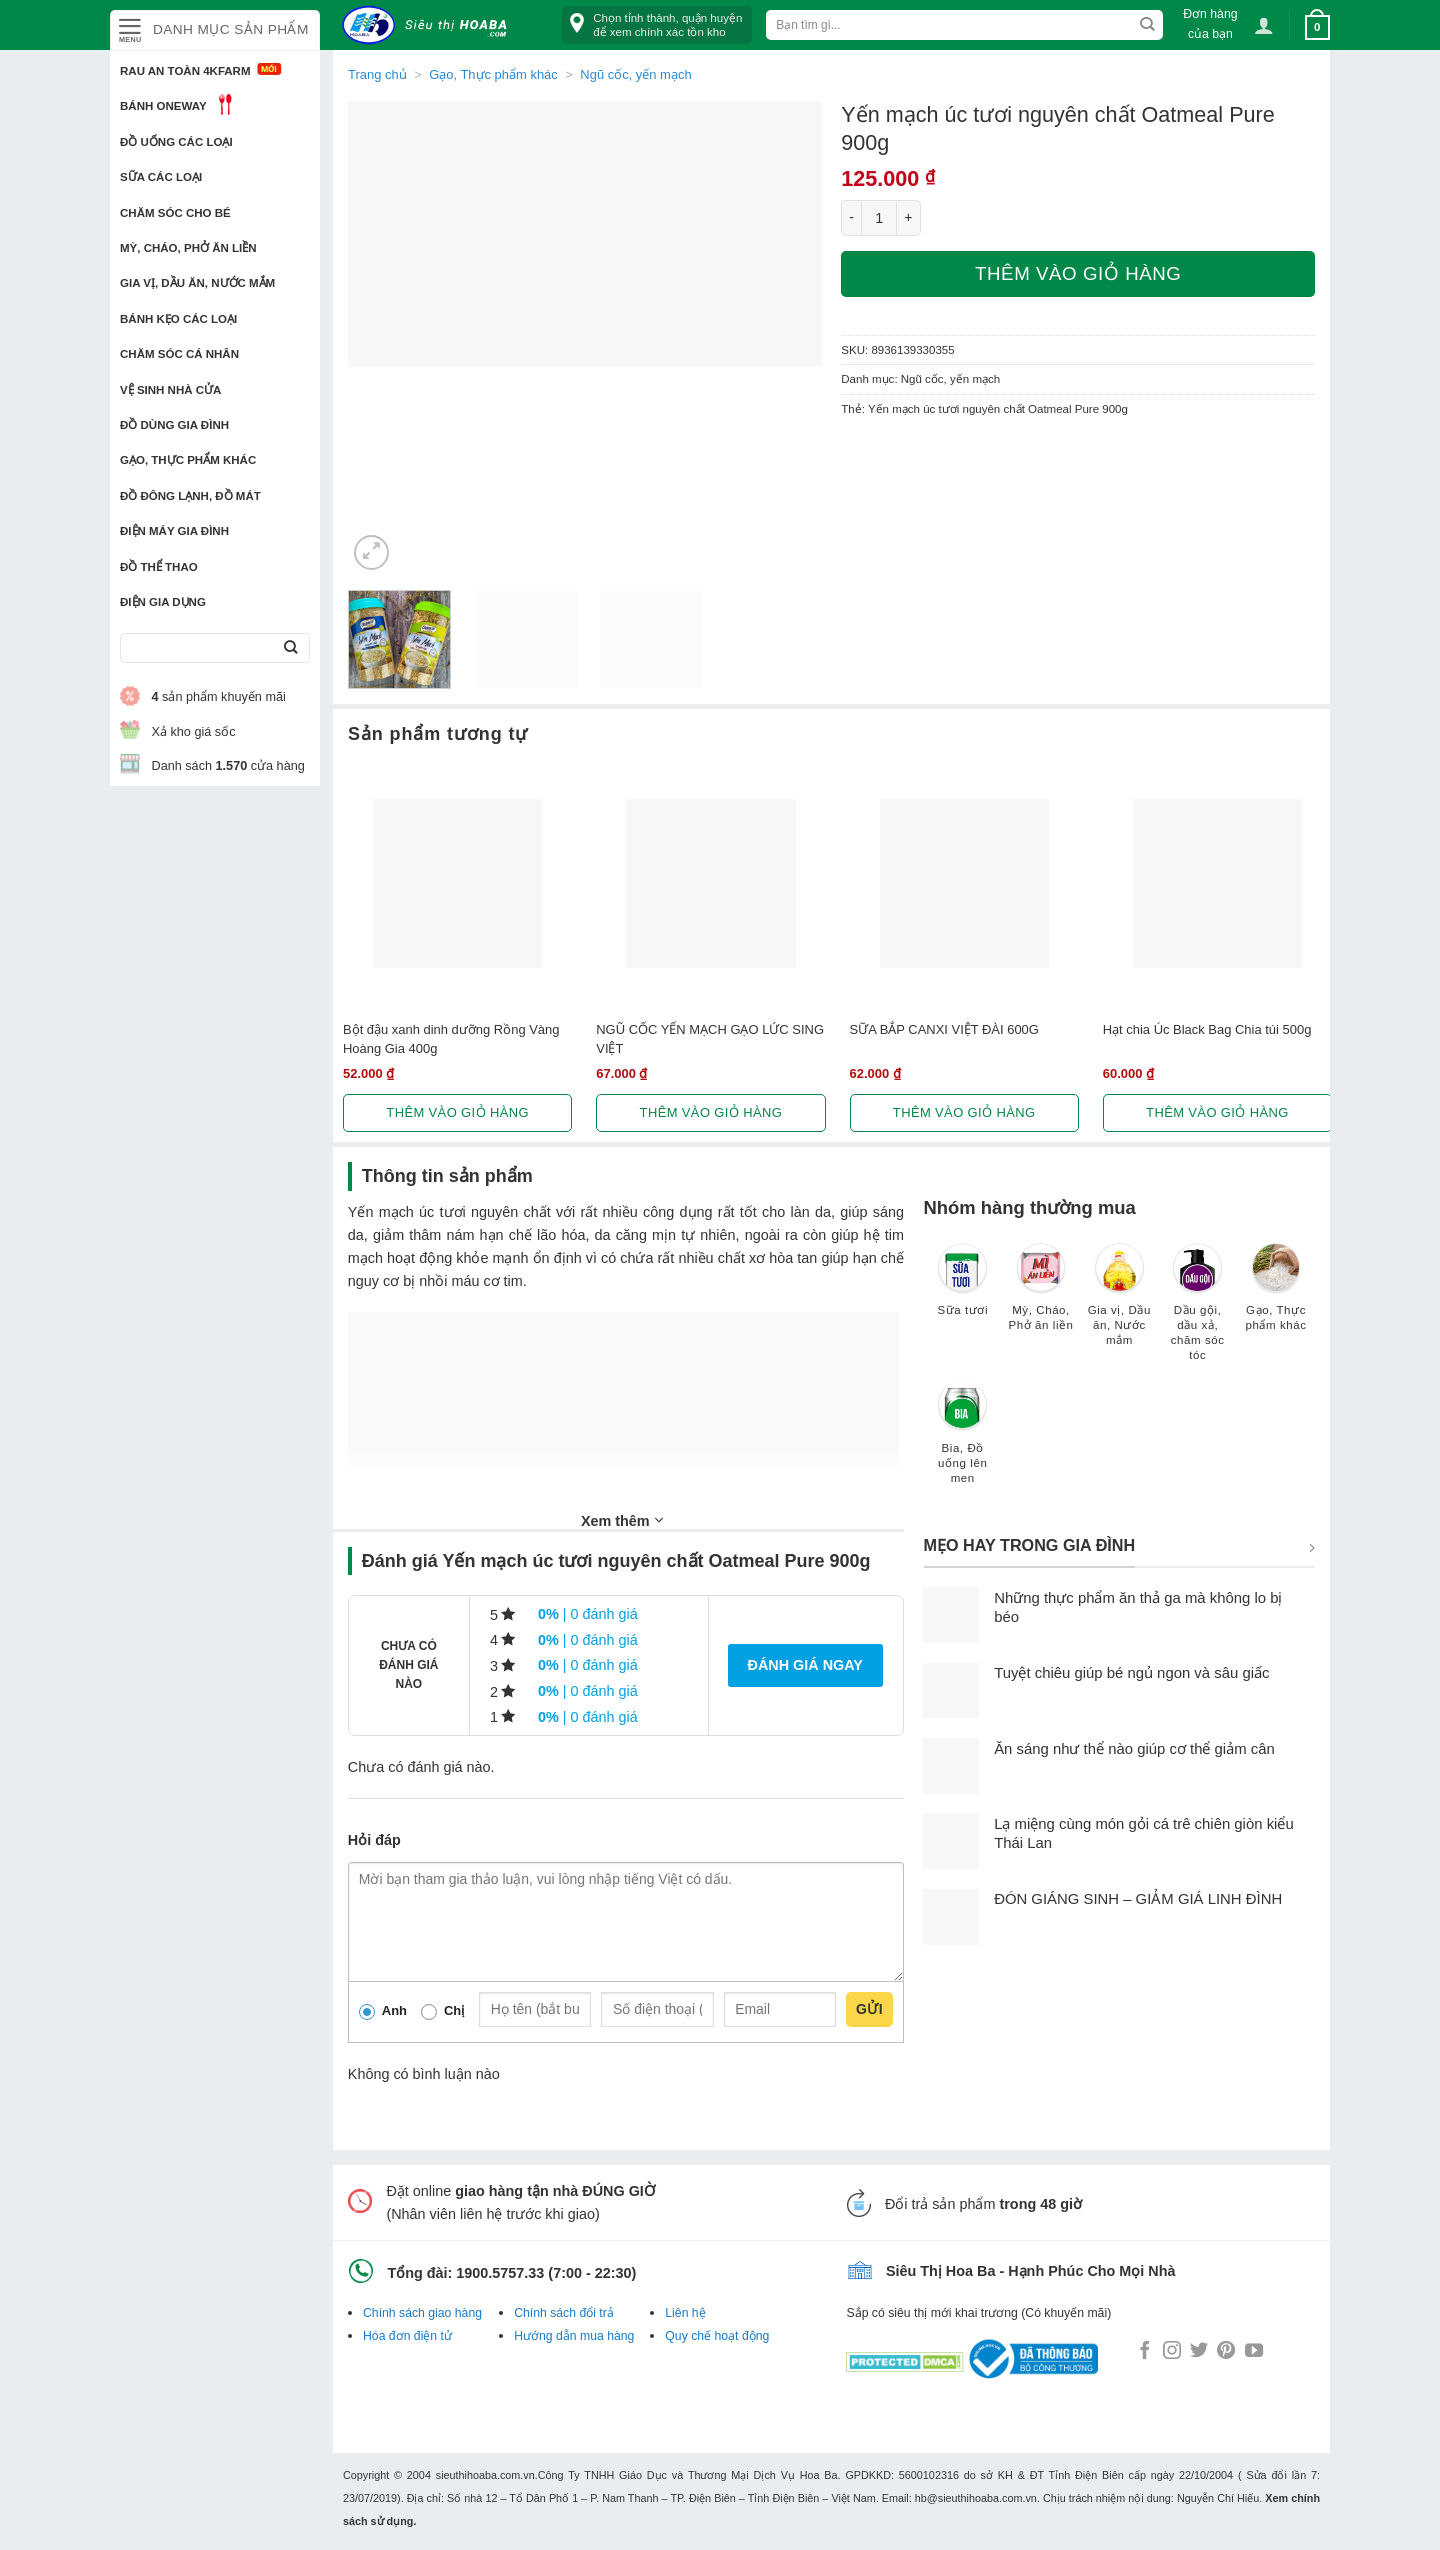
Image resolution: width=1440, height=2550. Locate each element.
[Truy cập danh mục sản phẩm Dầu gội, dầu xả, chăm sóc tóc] (1198, 1311)
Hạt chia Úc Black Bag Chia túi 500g (1207, 1029)
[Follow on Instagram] (1172, 2352)
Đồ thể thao (159, 567)
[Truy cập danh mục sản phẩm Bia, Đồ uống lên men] (963, 1442)
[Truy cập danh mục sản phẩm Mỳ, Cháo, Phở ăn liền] (1041, 1296)
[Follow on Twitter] (1199, 2352)
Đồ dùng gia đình (174, 425)
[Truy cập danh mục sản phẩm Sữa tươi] (963, 1289)
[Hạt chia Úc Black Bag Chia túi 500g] (1217, 883)
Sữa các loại (161, 177)
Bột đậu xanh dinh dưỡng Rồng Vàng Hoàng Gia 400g (451, 1039)
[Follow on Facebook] (1145, 2352)
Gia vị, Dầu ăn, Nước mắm (197, 283)
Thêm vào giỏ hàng (1078, 273)
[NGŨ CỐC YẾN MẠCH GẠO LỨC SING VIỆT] (710, 883)
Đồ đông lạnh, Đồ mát (190, 496)
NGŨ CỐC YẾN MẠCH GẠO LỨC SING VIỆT (710, 1039)
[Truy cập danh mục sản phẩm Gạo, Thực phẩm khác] (1276, 1296)
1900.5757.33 (500, 2273)
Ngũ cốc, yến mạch (635, 74)
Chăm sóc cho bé (175, 213)
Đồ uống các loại (176, 142)
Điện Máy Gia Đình (174, 531)
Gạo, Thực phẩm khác (188, 460)
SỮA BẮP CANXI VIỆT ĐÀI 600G (944, 1029)
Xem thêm (622, 1520)
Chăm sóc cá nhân (179, 354)
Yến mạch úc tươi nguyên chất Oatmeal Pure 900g (998, 409)
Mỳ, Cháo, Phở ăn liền (188, 248)
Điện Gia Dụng (163, 602)
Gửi (869, 2009)
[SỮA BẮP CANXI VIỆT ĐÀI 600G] (964, 883)
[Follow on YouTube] (1254, 2352)
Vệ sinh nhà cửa (170, 390)
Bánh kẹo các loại (178, 319)
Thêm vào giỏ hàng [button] (457, 1112)
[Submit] (290, 648)
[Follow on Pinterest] (1226, 2352)
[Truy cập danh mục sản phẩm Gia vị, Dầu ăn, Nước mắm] (1119, 1304)
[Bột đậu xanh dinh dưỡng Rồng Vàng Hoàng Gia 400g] (457, 883)
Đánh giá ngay (805, 1665)
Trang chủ (377, 74)
